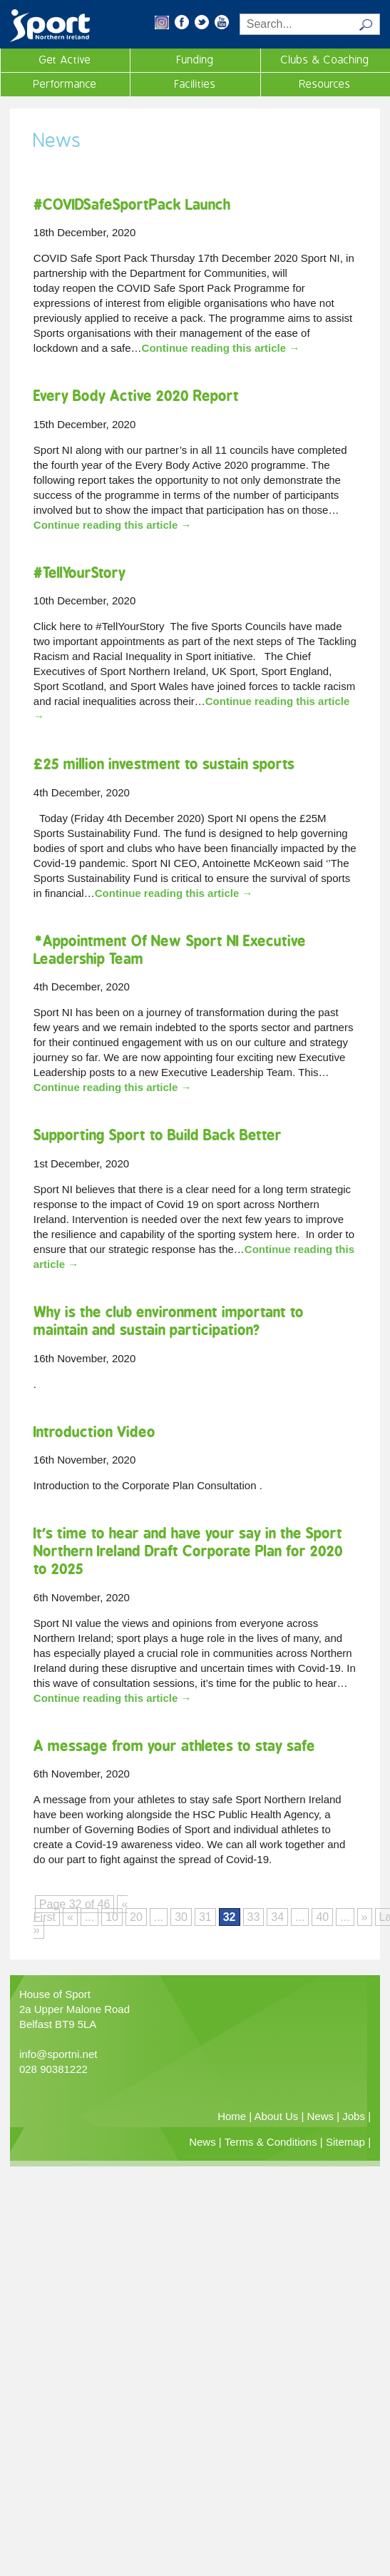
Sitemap (345, 2142)
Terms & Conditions (271, 2142)
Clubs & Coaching (325, 60)
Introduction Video (94, 1432)
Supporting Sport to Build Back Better (158, 1135)
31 (205, 1917)
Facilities (195, 84)
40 (322, 1917)
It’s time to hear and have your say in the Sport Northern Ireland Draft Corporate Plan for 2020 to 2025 (188, 1551)
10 (112, 1917)
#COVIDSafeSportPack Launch (132, 204)
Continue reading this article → (221, 348)
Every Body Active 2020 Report (136, 396)
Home (231, 2116)
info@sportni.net (58, 2054)
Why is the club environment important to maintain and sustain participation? (169, 1321)
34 (277, 1917)
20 (136, 1917)
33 (253, 1917)
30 (181, 1917)
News (320, 2116)
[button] (162, 25)
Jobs (353, 2116)
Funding (195, 60)
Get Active (65, 60)
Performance (65, 84)
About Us (277, 2116)
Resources (325, 84)
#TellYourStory (79, 573)
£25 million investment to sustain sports (164, 764)
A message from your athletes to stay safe (174, 1746)
